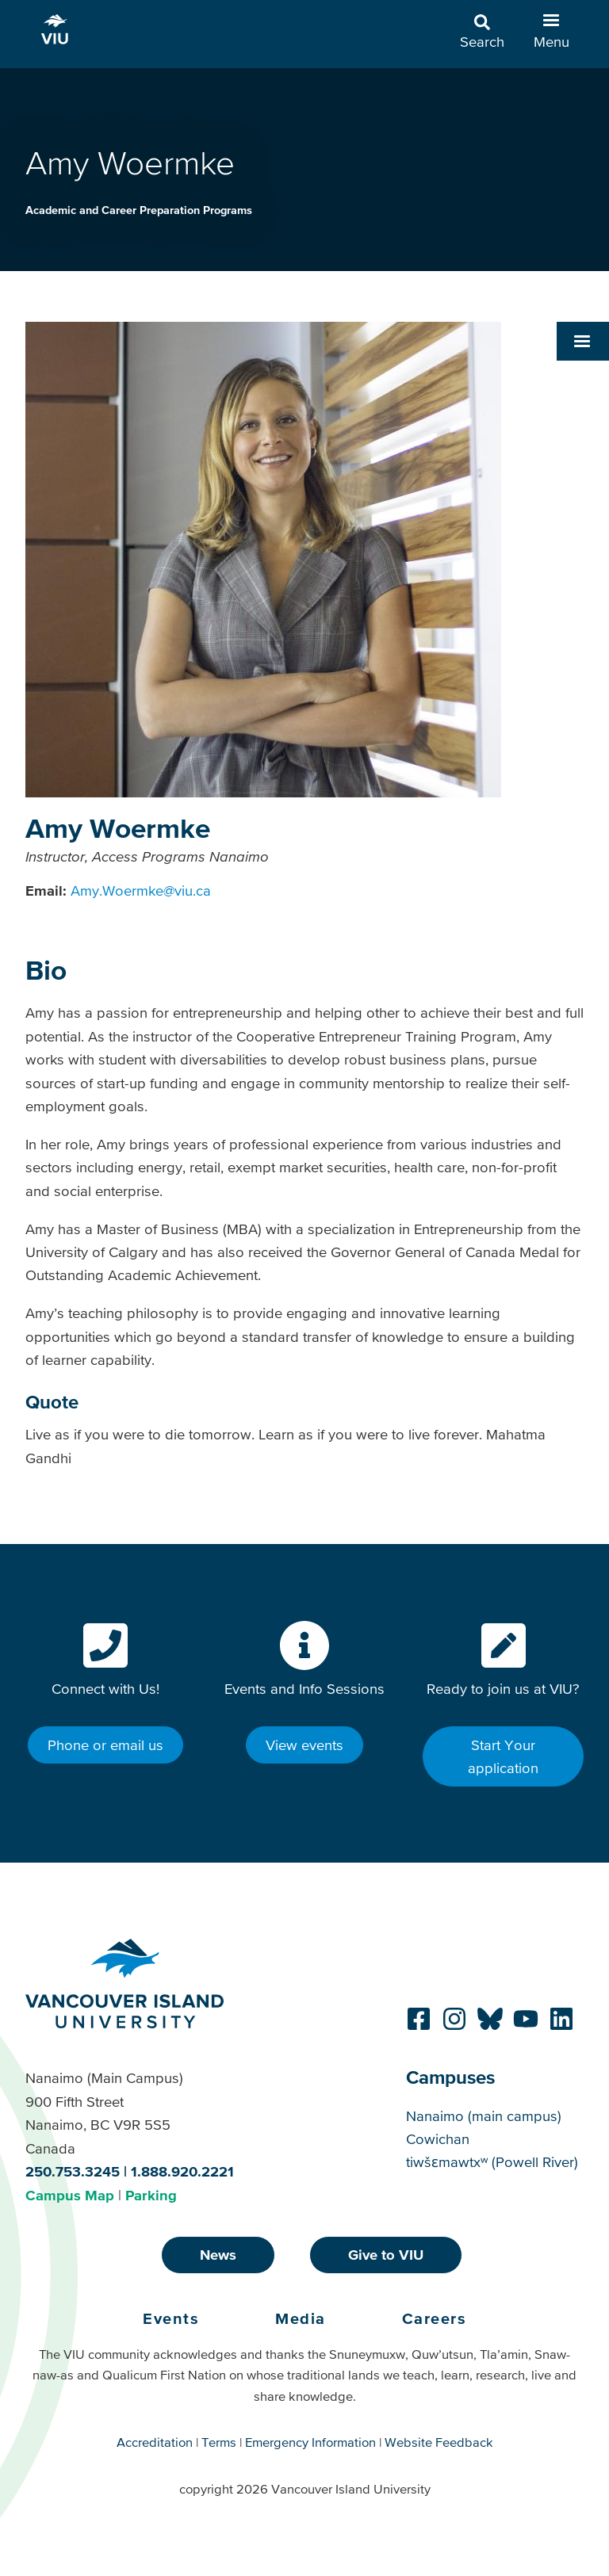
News (218, 2254)
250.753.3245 (72, 2171)
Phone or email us (105, 1745)
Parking (151, 2195)
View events (304, 1745)
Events (171, 2318)
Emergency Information (310, 2442)
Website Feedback (439, 2442)
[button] (583, 341)
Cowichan (437, 2139)
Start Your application (503, 1756)
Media (300, 2318)
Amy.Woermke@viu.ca (141, 890)
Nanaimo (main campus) (483, 2116)
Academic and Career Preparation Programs (138, 210)
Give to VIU (385, 2254)
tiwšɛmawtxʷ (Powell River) (492, 2162)
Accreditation (155, 2442)
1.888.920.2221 (182, 2171)
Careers (434, 2318)
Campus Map (69, 2195)
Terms (218, 2442)
